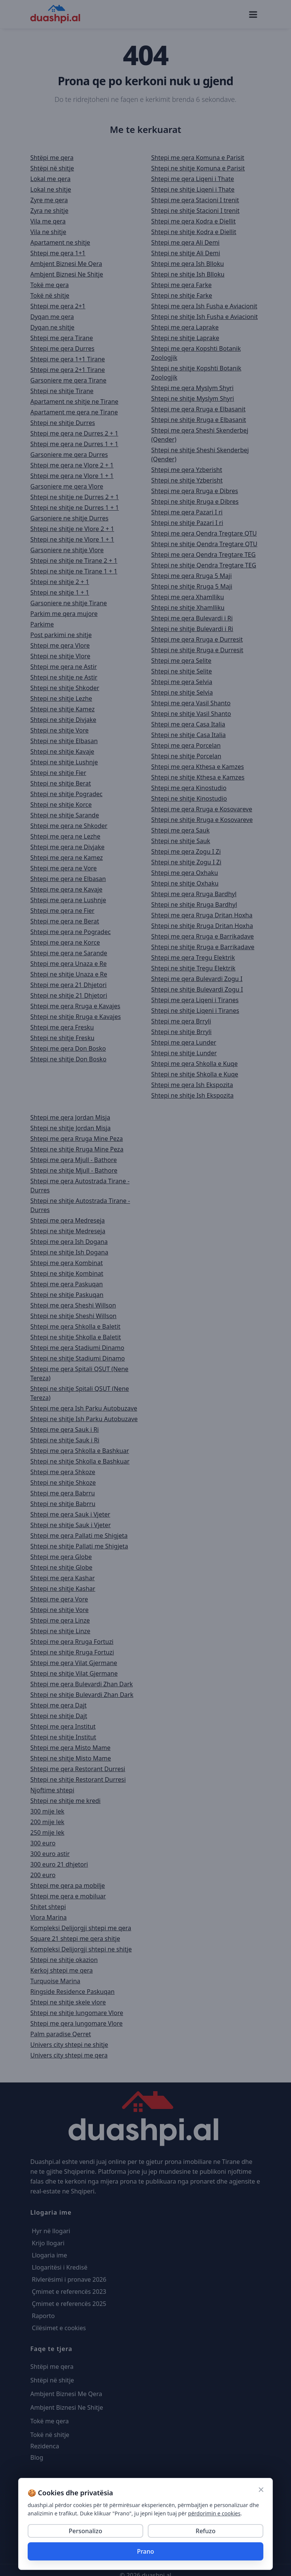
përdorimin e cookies (214, 2513)
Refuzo (205, 2531)
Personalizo (85, 2531)
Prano (145, 2551)
